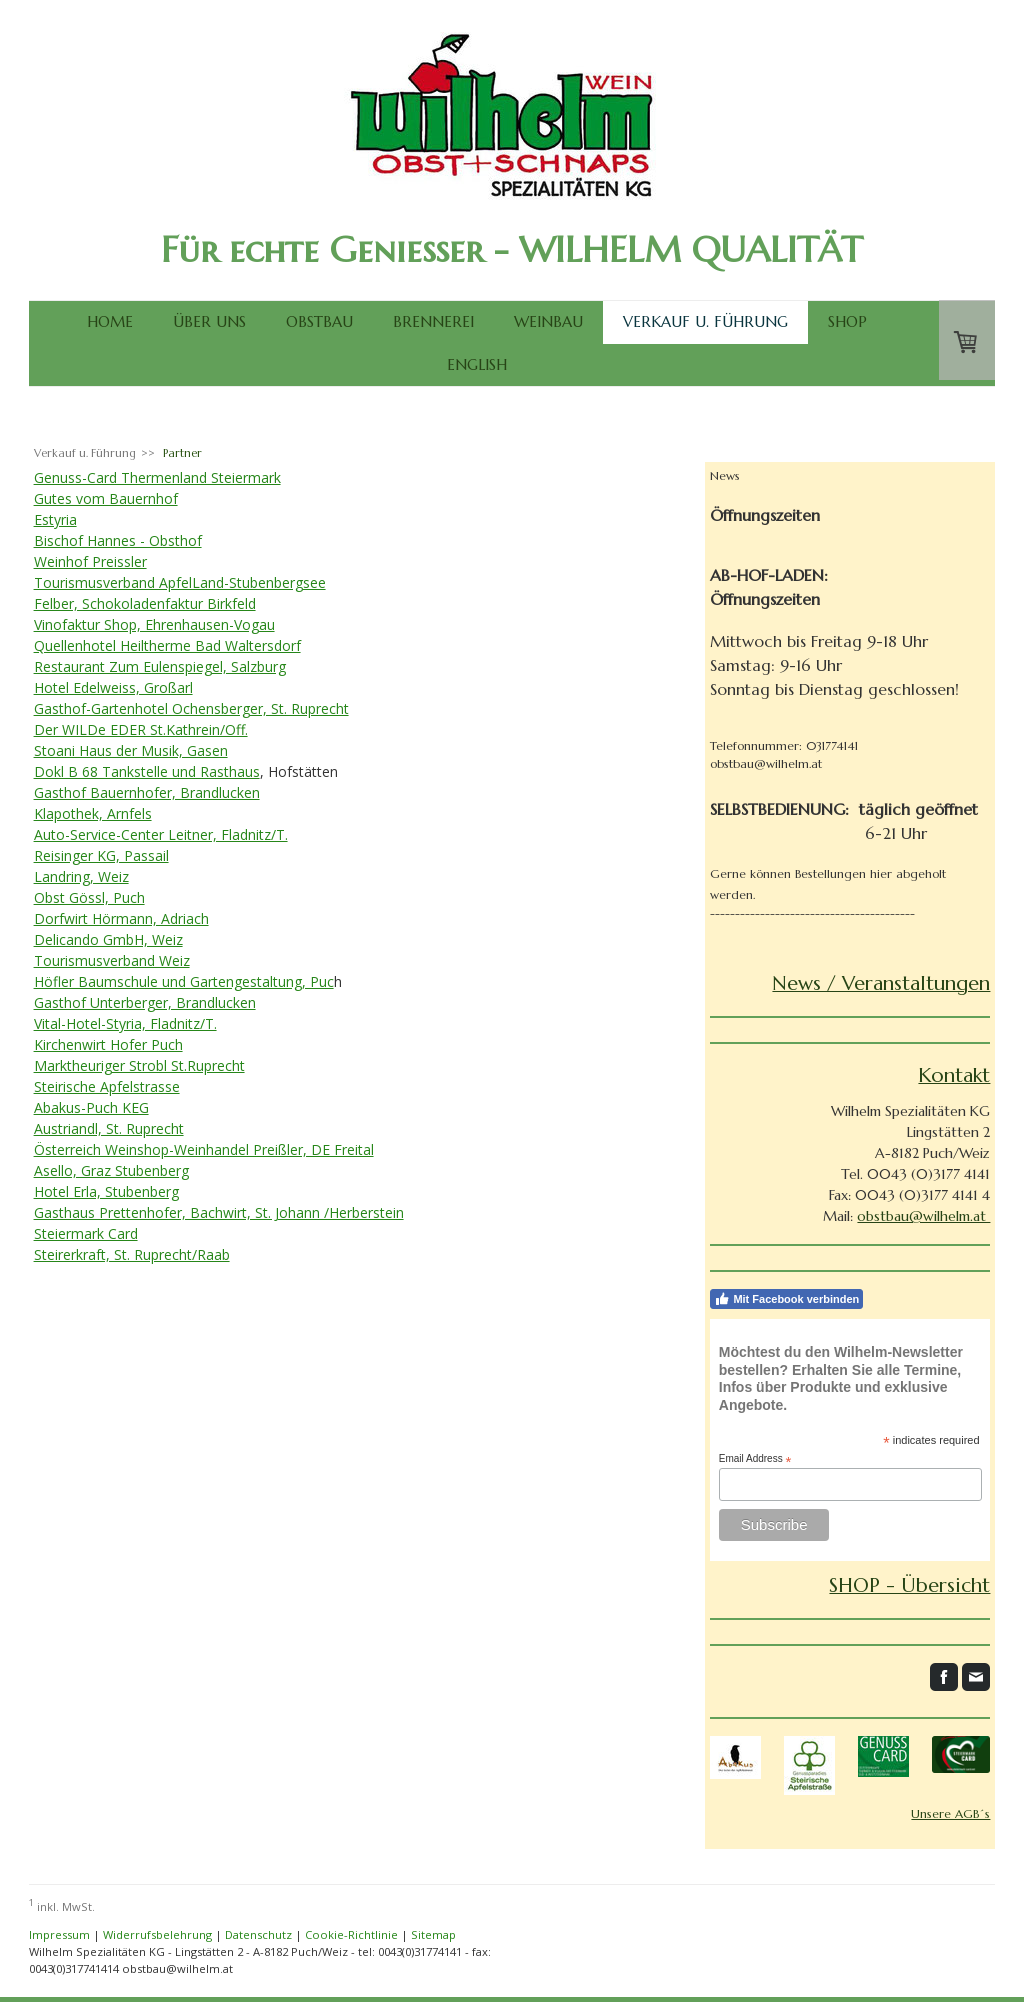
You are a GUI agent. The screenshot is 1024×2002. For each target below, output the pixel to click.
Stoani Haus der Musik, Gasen (131, 750)
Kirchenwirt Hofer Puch (108, 1044)
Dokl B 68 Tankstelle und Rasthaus (147, 771)
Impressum (59, 1934)
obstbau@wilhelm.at (923, 1216)
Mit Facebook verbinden (786, 1299)
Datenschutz (258, 1934)
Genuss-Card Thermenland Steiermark (157, 477)
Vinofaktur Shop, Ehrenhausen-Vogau (154, 624)
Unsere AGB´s (950, 1813)
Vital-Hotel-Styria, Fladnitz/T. (125, 1023)
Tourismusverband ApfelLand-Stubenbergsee (180, 582)
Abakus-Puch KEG (91, 1107)
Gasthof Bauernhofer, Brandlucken (147, 792)
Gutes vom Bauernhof (106, 498)
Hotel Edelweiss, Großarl (113, 687)
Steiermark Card (86, 1233)
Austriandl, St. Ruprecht (109, 1128)
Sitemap (433, 1934)
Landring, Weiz (81, 876)
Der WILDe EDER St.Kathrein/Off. (141, 729)
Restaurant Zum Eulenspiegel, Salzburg (160, 666)
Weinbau (548, 321)
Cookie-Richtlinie (351, 1934)
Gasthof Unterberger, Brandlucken (145, 1002)
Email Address (755, 1459)
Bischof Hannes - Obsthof (118, 540)
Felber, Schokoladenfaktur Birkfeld (145, 603)
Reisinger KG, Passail (101, 855)
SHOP (847, 321)
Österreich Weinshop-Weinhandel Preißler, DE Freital (204, 1149)
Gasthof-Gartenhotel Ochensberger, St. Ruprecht (191, 708)
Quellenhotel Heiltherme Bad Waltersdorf (167, 645)
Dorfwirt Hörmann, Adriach (121, 918)
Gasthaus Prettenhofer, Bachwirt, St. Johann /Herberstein (219, 1212)
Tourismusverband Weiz (112, 960)
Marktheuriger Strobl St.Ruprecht (139, 1065)
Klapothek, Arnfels (93, 813)
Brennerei (433, 321)
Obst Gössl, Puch (89, 897)
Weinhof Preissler (90, 561)
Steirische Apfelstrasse (107, 1086)
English (477, 364)
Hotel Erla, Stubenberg (106, 1191)
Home (110, 321)
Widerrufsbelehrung (157, 1934)
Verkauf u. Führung (705, 321)
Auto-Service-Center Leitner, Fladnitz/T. (161, 834)
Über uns (209, 321)
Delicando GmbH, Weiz (108, 939)
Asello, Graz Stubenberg (111, 1170)
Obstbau (319, 321)
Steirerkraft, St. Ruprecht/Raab (132, 1254)
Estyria (55, 519)
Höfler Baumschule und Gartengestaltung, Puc (184, 981)
